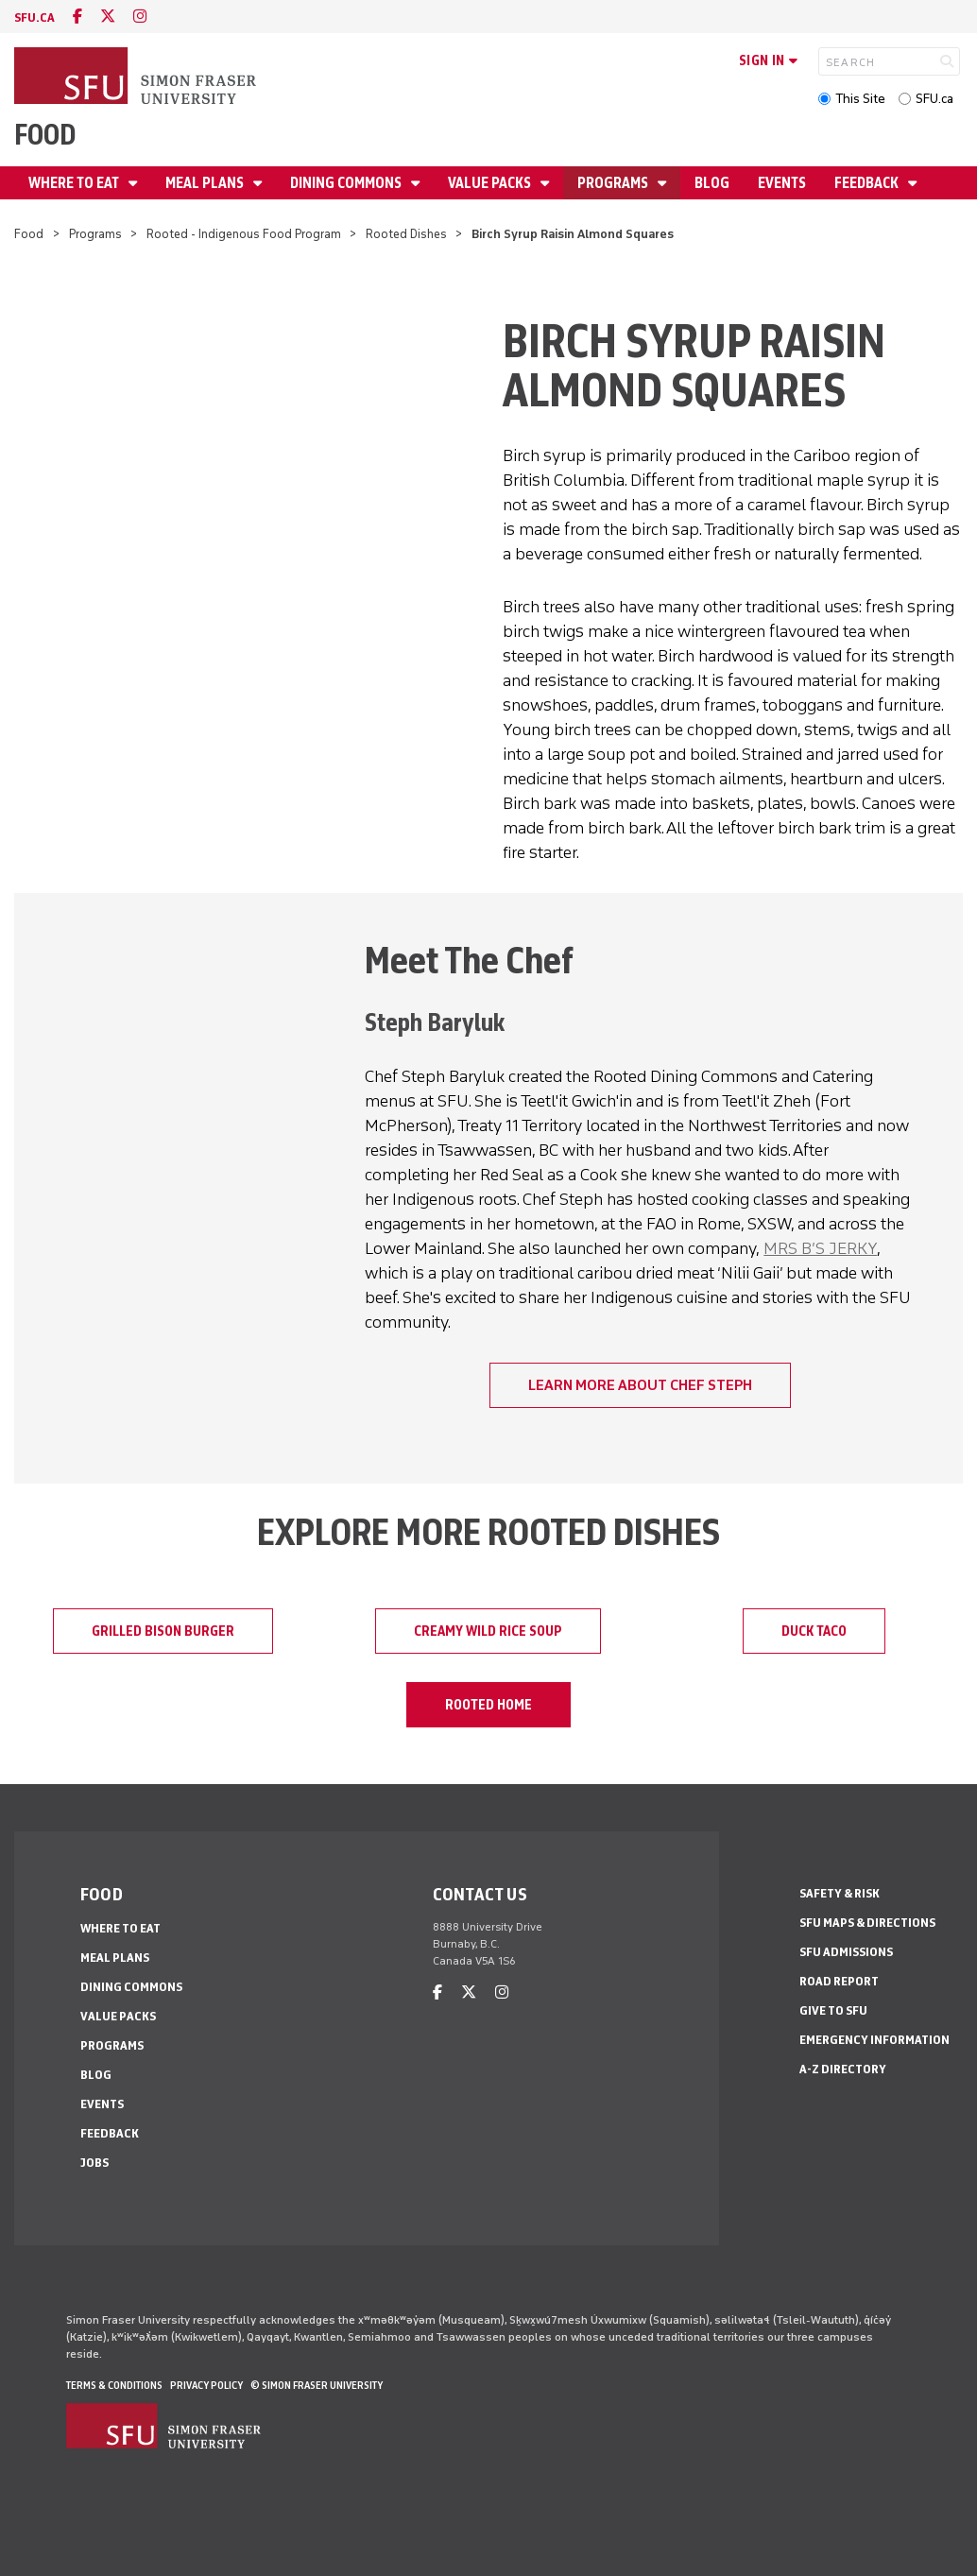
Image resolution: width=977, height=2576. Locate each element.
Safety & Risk (839, 1893)
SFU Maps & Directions (867, 1923)
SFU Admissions (846, 1952)
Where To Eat (75, 183)
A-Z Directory (842, 2069)
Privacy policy (206, 2385)
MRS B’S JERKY (820, 1248)
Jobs (94, 2163)
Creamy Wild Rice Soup (488, 1631)
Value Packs (491, 183)
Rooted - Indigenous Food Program (243, 234)
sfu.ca (34, 17)
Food (45, 134)
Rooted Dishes (406, 234)
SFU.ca (934, 99)
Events (782, 183)
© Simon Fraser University (316, 2385)
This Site (860, 99)
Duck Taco (814, 1631)
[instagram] (139, 17)
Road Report (839, 1981)
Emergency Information (874, 2040)
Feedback (867, 183)
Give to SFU (833, 2010)
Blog (711, 183)
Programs (614, 183)
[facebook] (77, 17)
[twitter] (107, 17)
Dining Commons (347, 183)
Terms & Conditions (114, 2385)
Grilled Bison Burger (163, 1631)
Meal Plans (206, 183)
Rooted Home (488, 1704)
